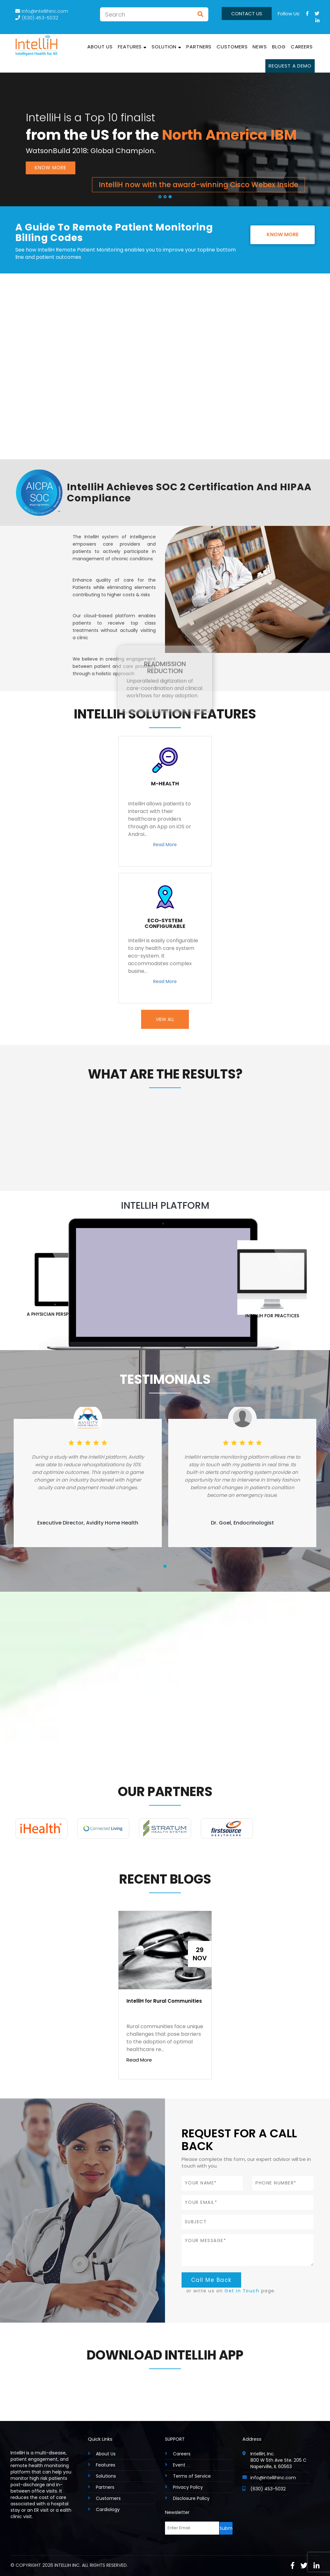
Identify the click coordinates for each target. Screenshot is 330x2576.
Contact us (246, 13)
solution (166, 46)
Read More (165, 844)
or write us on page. (231, 2291)
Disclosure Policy (191, 2498)
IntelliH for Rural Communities (164, 2001)
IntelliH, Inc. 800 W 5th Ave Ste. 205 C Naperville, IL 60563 (278, 2460)
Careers (302, 46)
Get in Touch (242, 2291)
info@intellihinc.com (41, 11)
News (260, 46)
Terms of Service (192, 2476)
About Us (100, 46)
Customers (232, 46)
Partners (199, 46)
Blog (279, 46)
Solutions (106, 2476)
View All (165, 1019)
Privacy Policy (188, 2487)
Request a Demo (290, 65)
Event (179, 2465)
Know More (50, 167)
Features (132, 46)
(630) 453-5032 (36, 17)
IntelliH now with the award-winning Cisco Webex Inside (198, 184)
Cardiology (108, 2509)
